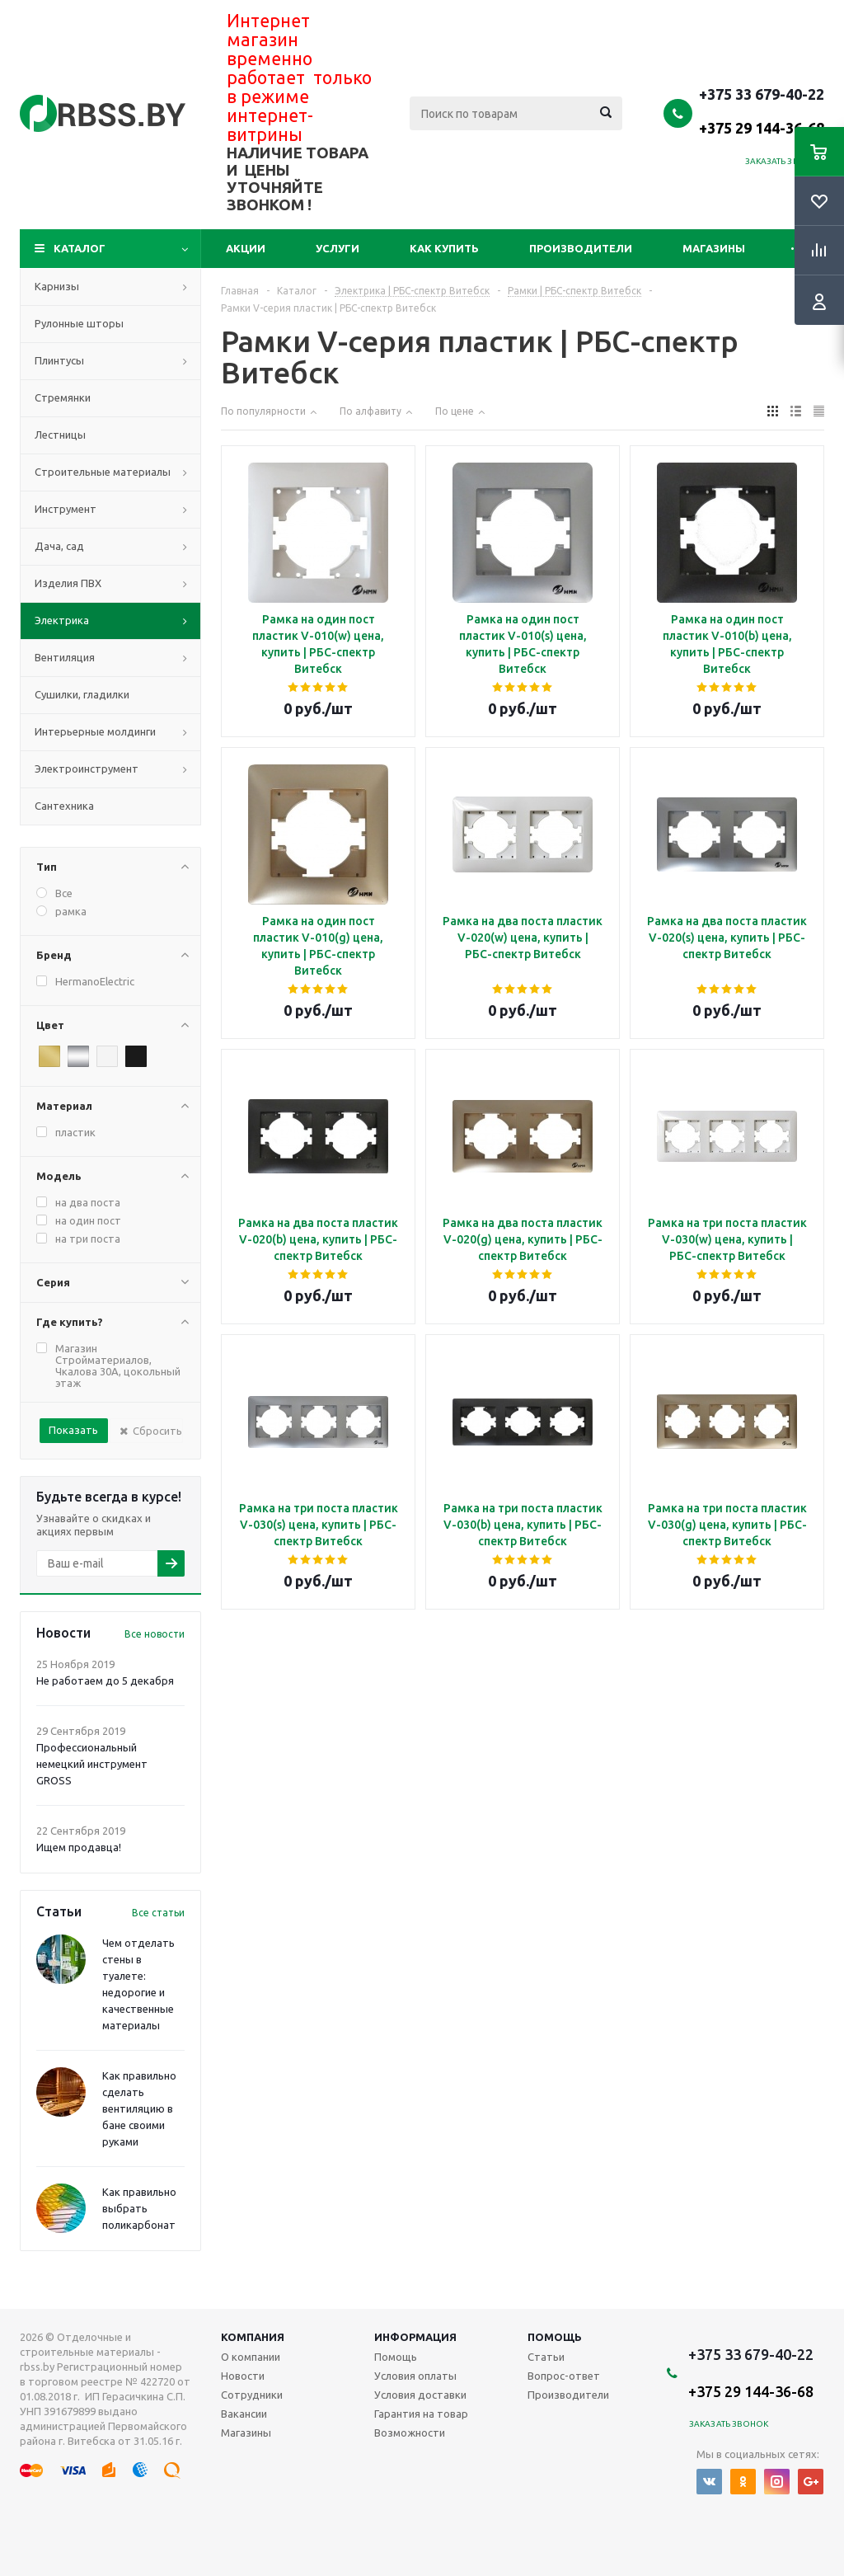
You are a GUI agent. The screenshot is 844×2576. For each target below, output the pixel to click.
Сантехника (64, 805)
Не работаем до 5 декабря (105, 1680)
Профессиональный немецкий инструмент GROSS (92, 1764)
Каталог (80, 248)
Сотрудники (252, 2394)
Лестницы (60, 434)
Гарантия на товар (421, 2413)
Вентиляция (65, 657)
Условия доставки (420, 2394)
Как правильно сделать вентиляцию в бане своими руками (139, 2108)
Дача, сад (59, 546)
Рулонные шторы (79, 323)
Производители (580, 248)
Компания (252, 2337)
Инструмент (65, 509)
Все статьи (158, 1912)
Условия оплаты (415, 2375)
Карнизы (57, 286)
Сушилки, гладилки (82, 694)
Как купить (444, 248)
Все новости (154, 1634)
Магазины (713, 248)
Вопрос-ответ (564, 2375)
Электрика (62, 620)
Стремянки (63, 397)
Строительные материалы (103, 471)
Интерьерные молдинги (95, 731)
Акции (245, 248)
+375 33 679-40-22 (761, 110)
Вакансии (244, 2413)
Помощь (555, 2337)
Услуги (337, 248)
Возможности (409, 2432)
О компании (250, 2356)
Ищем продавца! (78, 1847)
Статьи (546, 2356)
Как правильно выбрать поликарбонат (139, 2208)
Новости (243, 2375)
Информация (415, 2337)
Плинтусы (59, 360)
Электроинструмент (86, 768)
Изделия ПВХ (68, 583)
